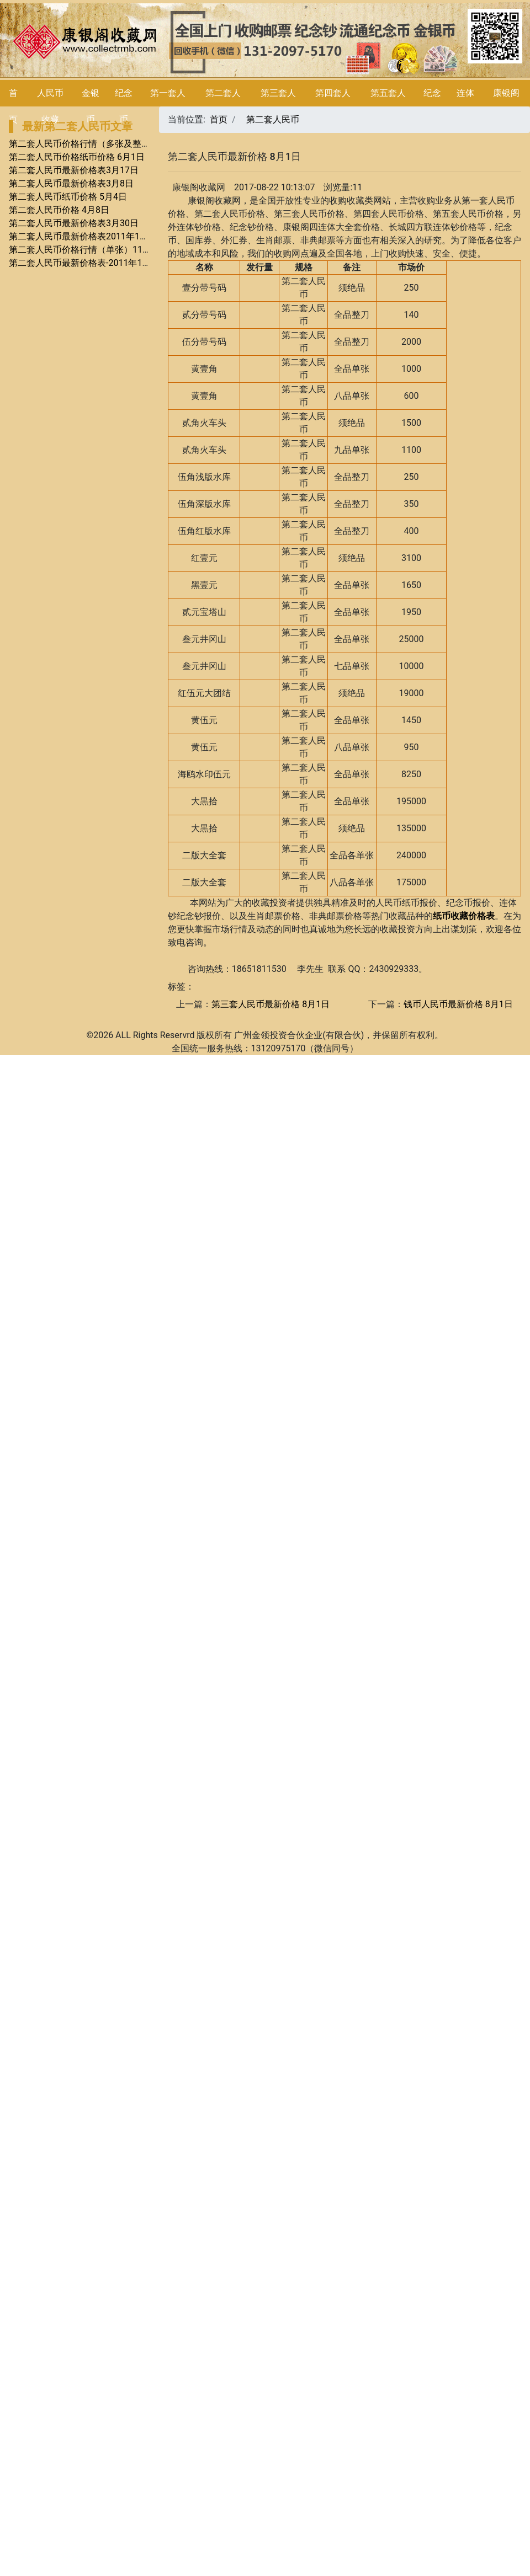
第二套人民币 (272, 119)
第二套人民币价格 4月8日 (59, 210)
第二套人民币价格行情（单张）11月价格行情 (98, 249)
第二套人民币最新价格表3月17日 (74, 170)
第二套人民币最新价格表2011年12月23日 (90, 236)
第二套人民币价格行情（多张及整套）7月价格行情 (108, 143)
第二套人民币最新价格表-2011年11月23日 (91, 263)
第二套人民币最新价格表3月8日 (71, 183)
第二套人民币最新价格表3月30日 (74, 223)
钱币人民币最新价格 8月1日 (458, 1004)
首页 (218, 119)
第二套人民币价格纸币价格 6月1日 (77, 157)
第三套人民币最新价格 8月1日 (270, 1004)
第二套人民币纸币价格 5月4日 (68, 196)
